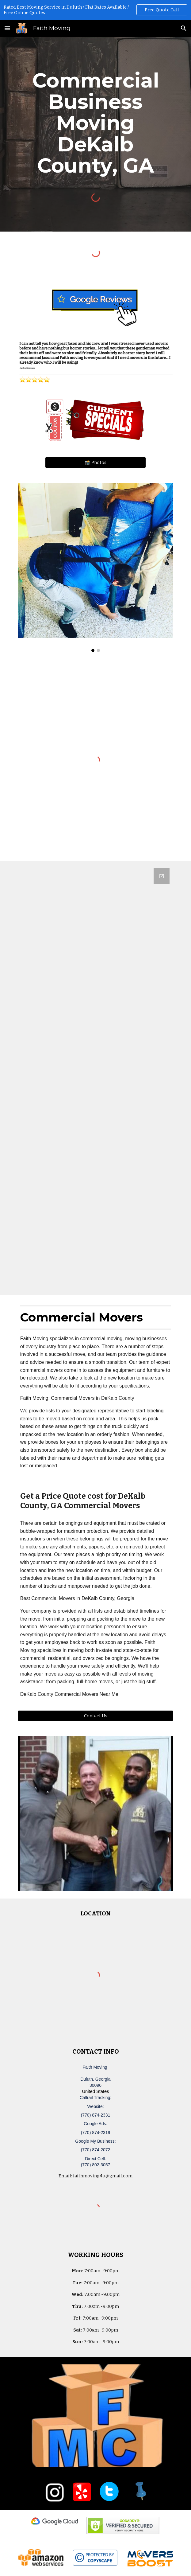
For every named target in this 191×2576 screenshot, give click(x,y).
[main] (95, 122)
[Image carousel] (95, 567)
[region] (95, 10)
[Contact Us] (95, 1715)
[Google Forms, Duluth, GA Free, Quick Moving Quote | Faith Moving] (95, 1078)
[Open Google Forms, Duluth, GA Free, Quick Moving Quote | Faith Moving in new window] (162, 876)
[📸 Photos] (95, 462)
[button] (7, 28)
